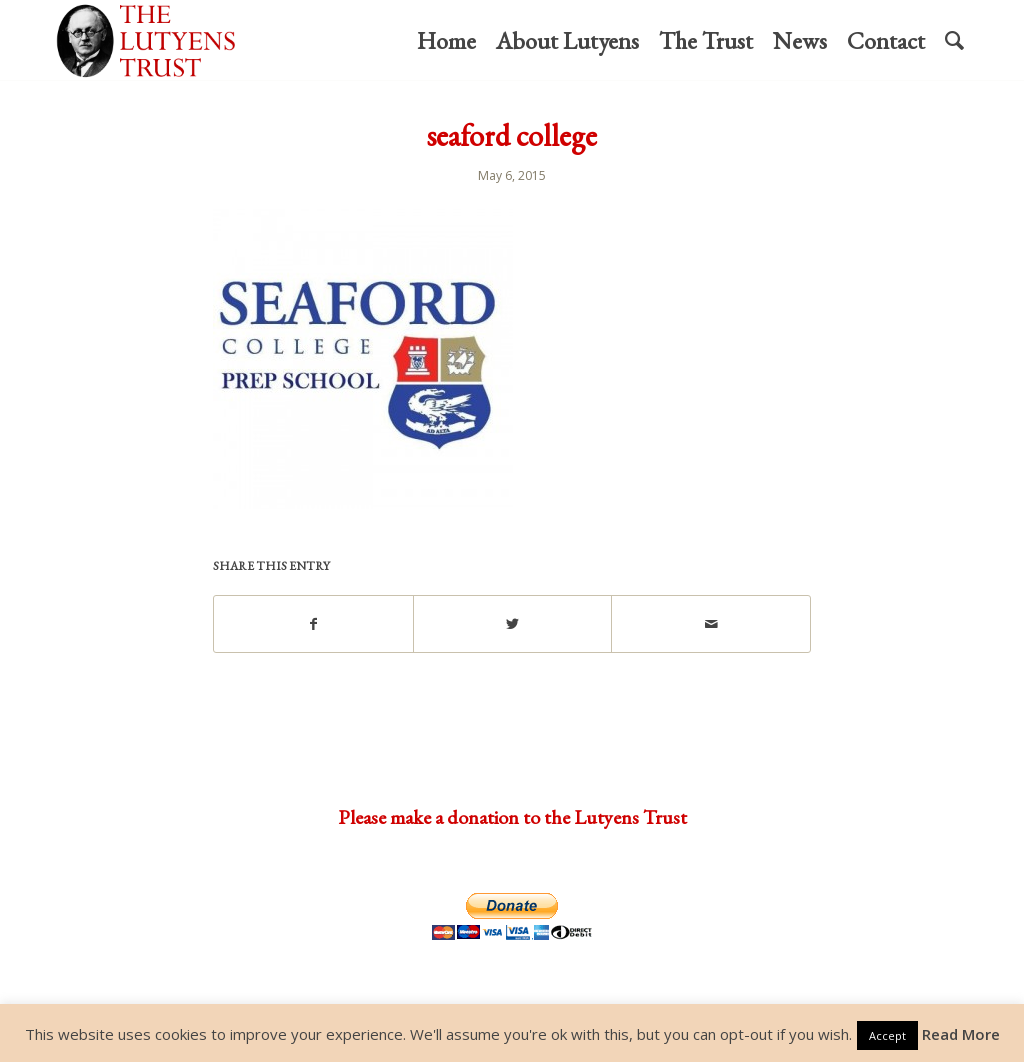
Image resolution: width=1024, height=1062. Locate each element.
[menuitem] (446, 41)
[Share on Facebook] (313, 624)
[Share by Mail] (711, 624)
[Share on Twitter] (513, 624)
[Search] (954, 41)
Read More (961, 1034)
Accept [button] (887, 1035)
